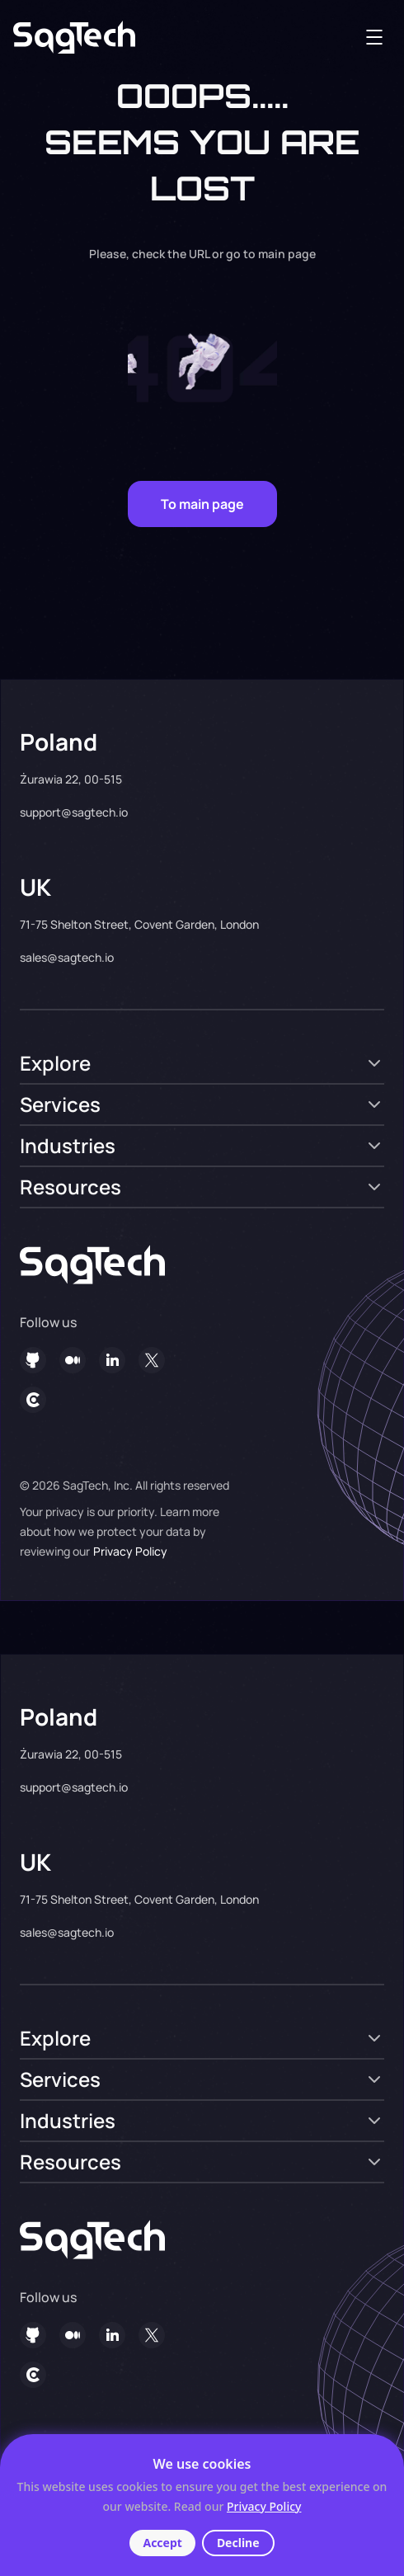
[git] (33, 1360)
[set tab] (202, 1063)
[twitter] (152, 1360)
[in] (112, 1360)
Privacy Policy (130, 1551)
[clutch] (33, 1400)
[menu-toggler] (374, 37)
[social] (72, 1360)
